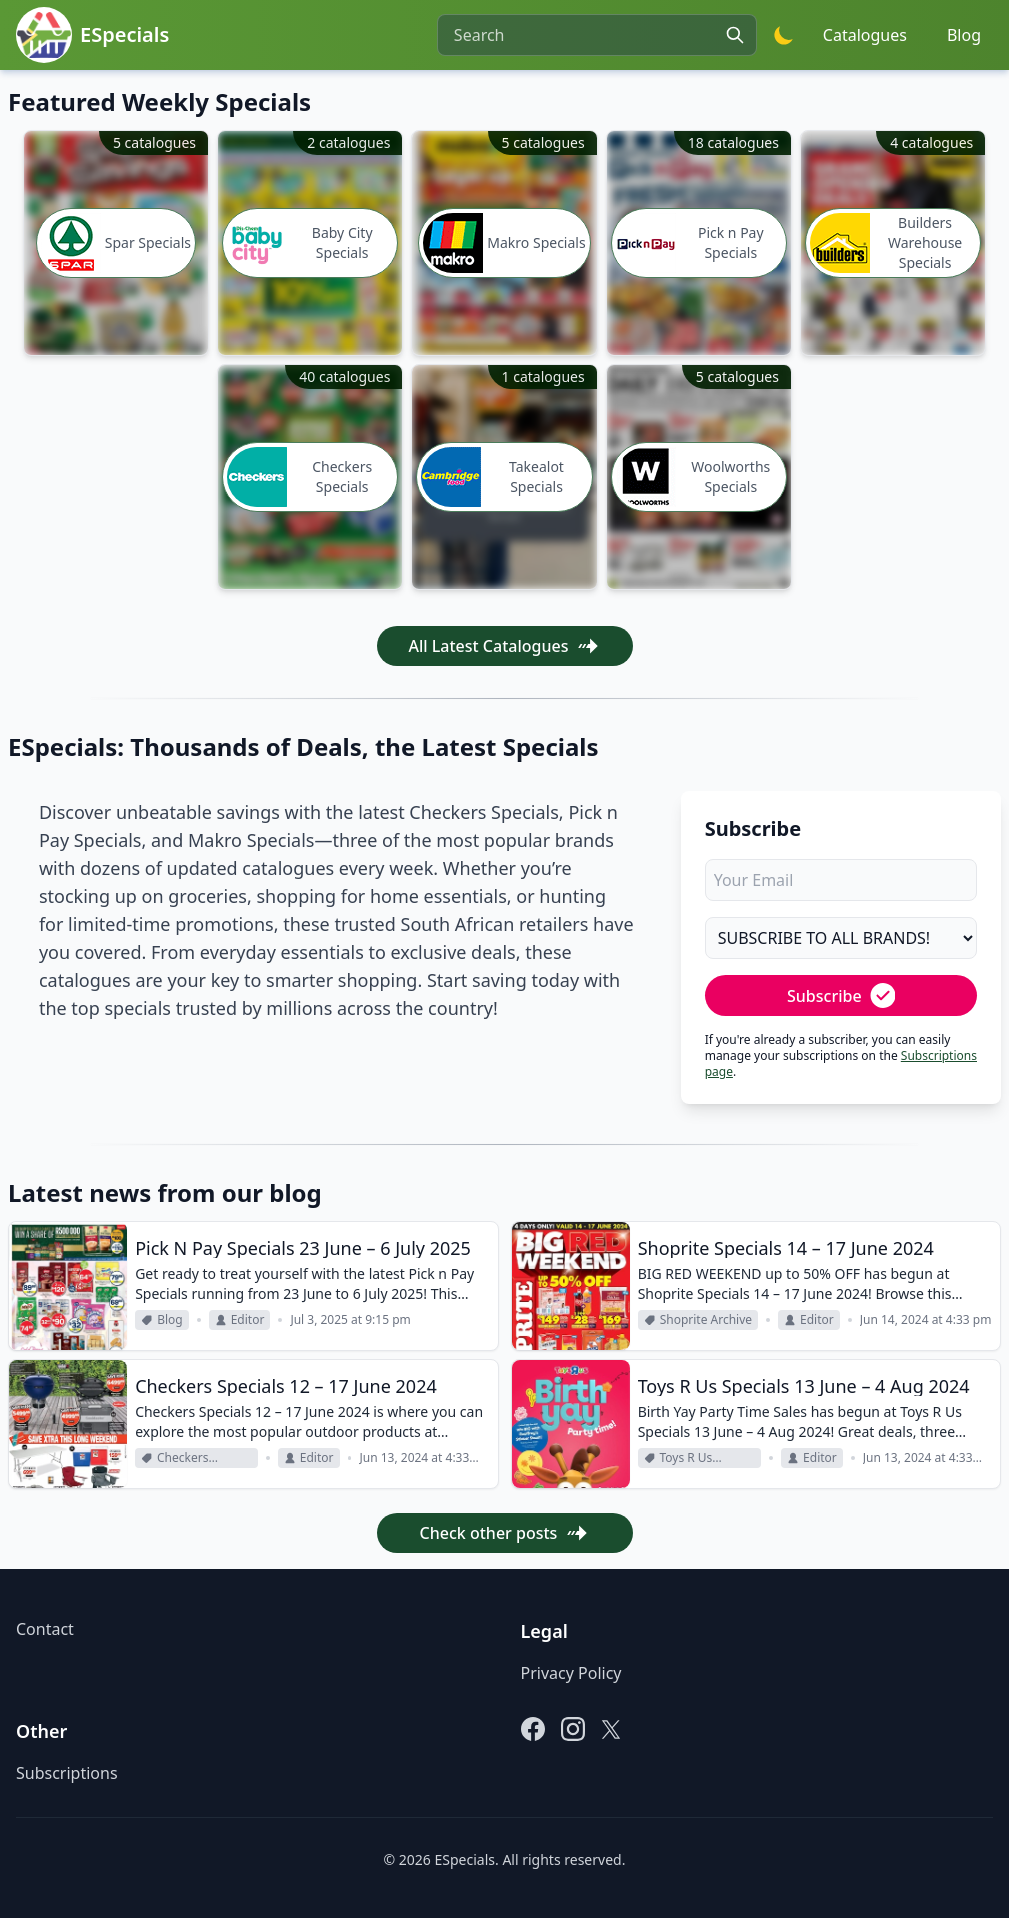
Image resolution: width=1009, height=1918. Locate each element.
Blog (964, 35)
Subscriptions (67, 1773)
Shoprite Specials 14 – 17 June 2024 (786, 1248)
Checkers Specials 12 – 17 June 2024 (286, 1386)
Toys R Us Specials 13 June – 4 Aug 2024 (804, 1386)
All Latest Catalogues (505, 646)
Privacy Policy (571, 1673)
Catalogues (865, 35)
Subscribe (841, 995)
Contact (45, 1629)
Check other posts (505, 1533)
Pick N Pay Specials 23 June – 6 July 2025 (303, 1248)
